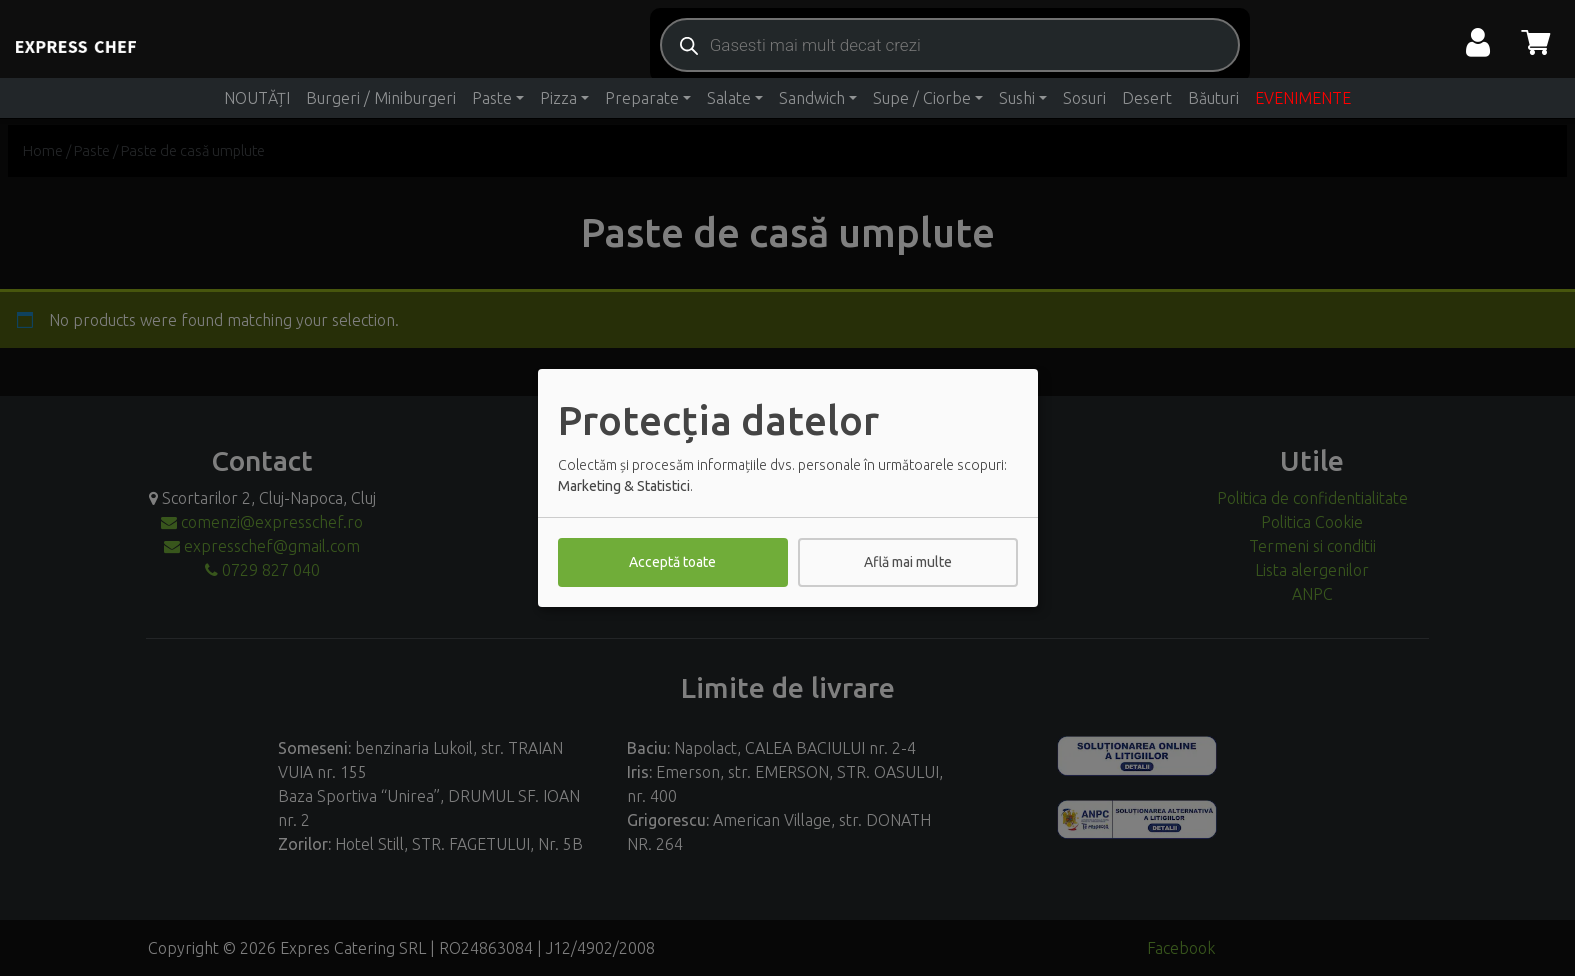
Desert (1147, 98)
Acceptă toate (672, 562)
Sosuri (1084, 98)
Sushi (1017, 98)
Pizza (558, 98)
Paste (492, 98)
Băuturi (1213, 98)
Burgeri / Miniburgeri (381, 98)
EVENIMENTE (1303, 98)
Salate (729, 98)
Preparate (642, 98)
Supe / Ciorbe (922, 98)
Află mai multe (908, 562)
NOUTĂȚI (257, 98)
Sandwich (812, 98)
